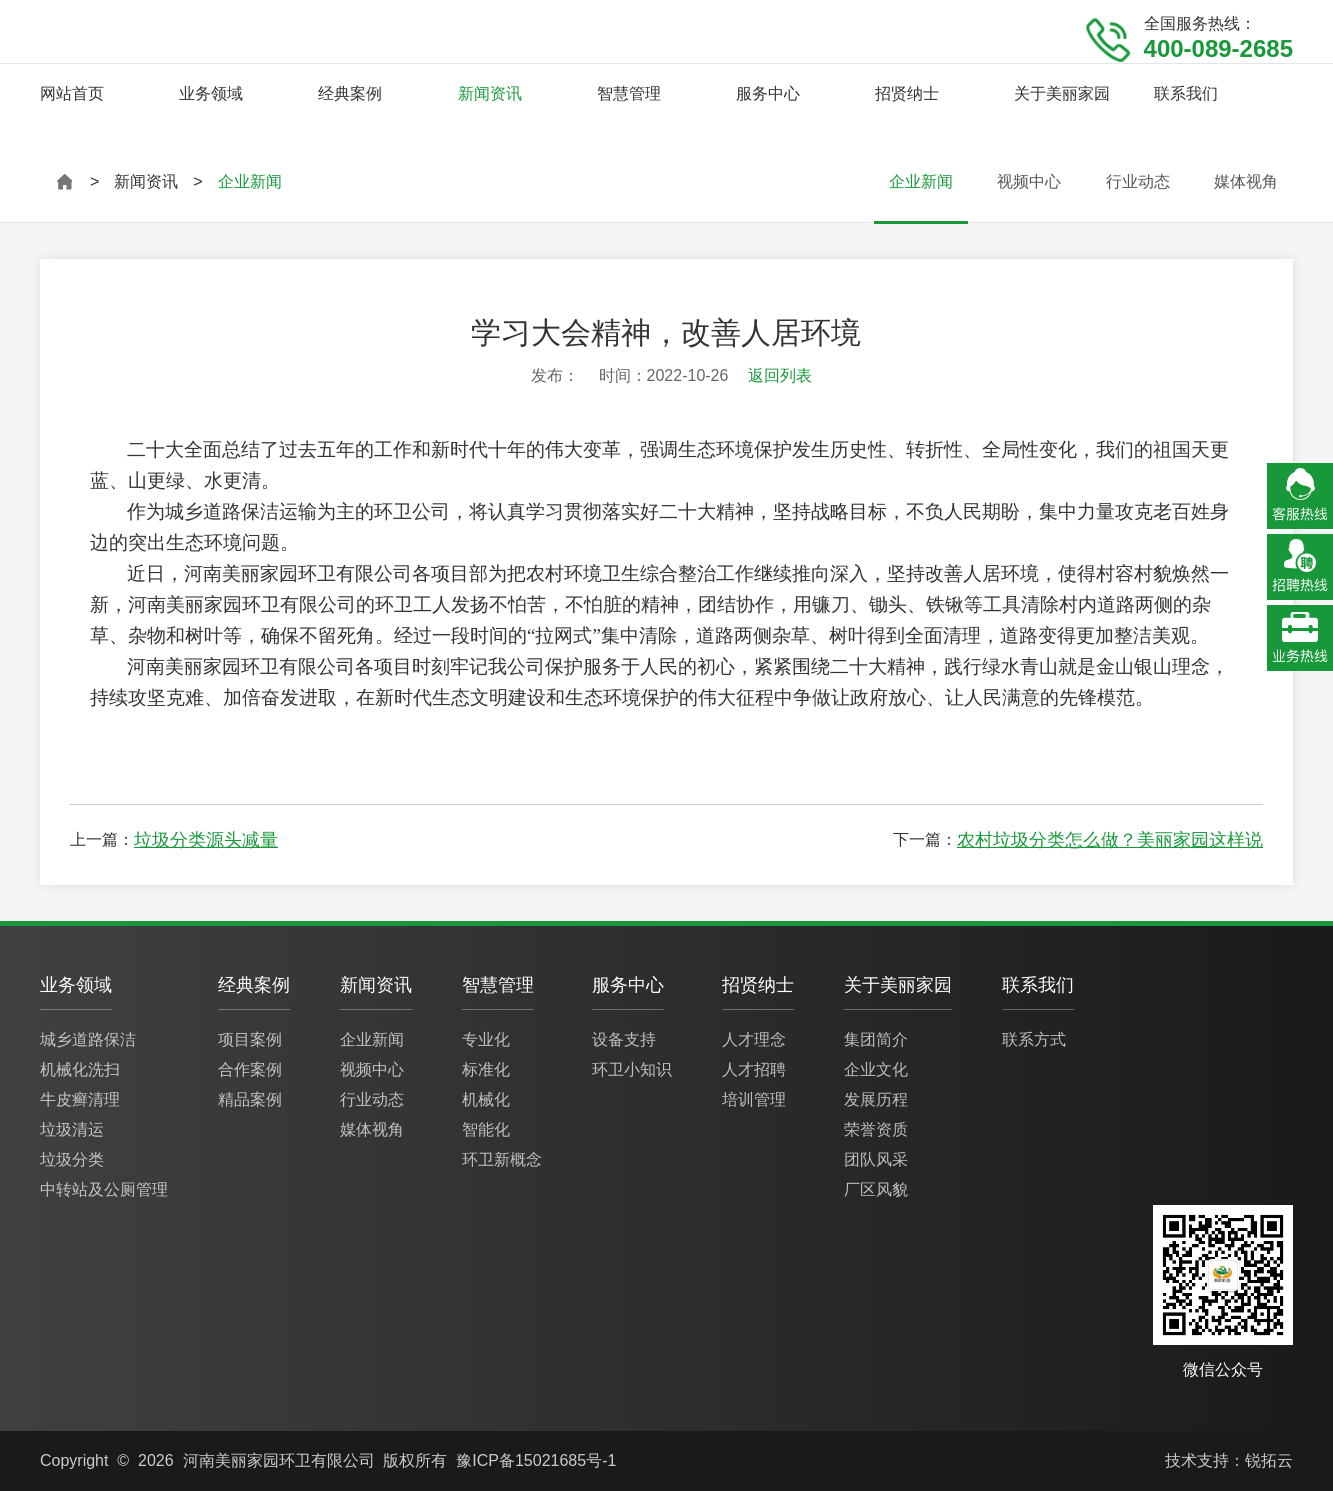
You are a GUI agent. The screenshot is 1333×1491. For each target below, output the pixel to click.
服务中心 (768, 93)
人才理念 (754, 1039)
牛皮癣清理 (80, 1099)
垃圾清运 (72, 1129)
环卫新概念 (502, 1159)
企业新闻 (921, 181)
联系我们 (1186, 93)
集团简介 (876, 1039)
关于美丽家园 (1062, 93)
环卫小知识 (632, 1069)
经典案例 (350, 93)
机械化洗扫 (80, 1069)
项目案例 (250, 1039)
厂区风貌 (876, 1189)
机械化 (486, 1099)
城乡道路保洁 (88, 1039)
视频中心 (1029, 181)
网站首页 (72, 93)
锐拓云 (1269, 1460)
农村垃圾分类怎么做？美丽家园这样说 (1110, 840)
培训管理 (754, 1099)
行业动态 (1138, 181)
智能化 (486, 1129)
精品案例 (250, 1099)
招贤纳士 (907, 93)
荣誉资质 (876, 1129)
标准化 (486, 1069)
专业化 (486, 1039)
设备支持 (624, 1039)
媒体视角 (1246, 181)
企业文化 (876, 1069)
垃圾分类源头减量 (206, 840)
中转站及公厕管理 (104, 1189)
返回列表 (780, 375)
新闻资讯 (490, 93)
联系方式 (1034, 1039)
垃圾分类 (72, 1159)
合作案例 (250, 1069)
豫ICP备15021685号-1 (536, 1460)
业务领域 (211, 93)
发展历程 (876, 1099)
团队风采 (876, 1159)
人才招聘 (754, 1069)
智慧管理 (629, 93)
